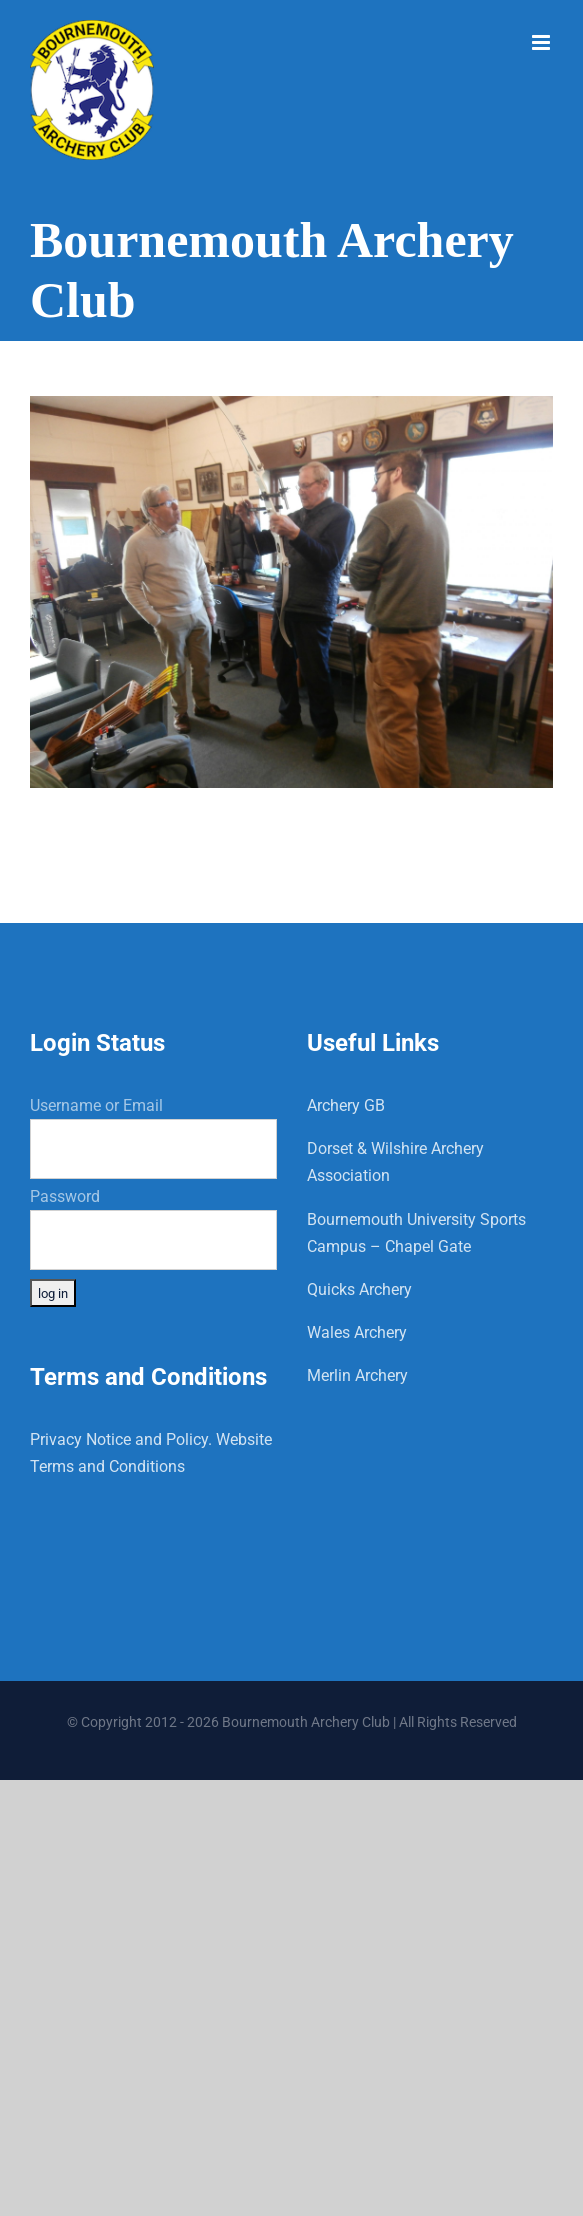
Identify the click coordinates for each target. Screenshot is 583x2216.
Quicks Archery (359, 1289)
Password (65, 1196)
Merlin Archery (357, 1375)
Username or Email (96, 1105)
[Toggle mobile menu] (542, 42)
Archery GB (346, 1105)
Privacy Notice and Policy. (121, 1439)
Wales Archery (357, 1332)
